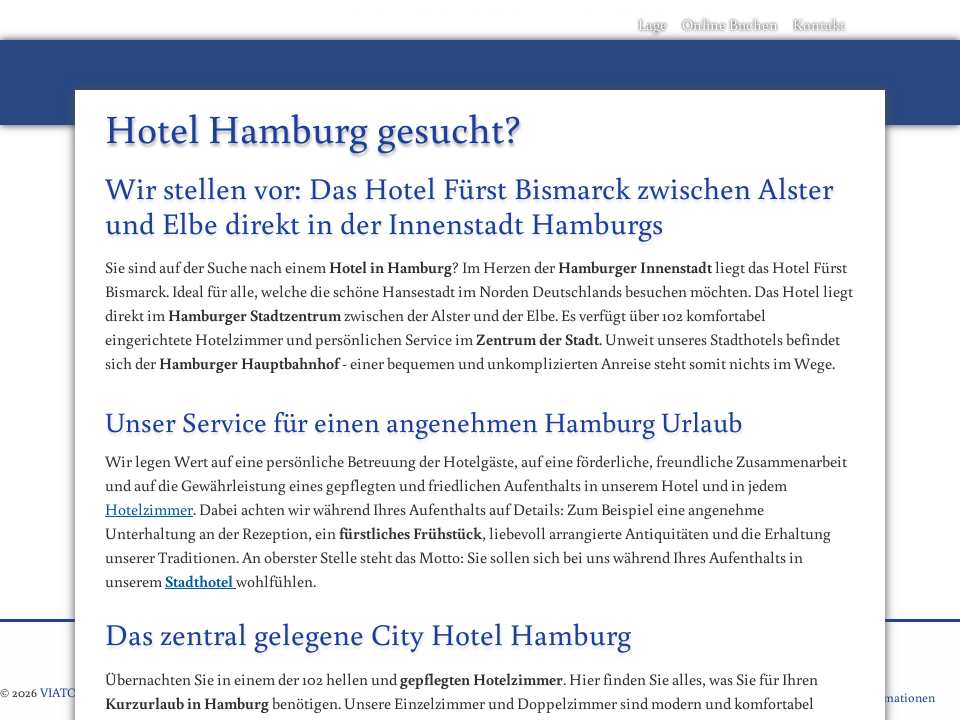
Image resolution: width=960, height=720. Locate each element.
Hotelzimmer (149, 509)
